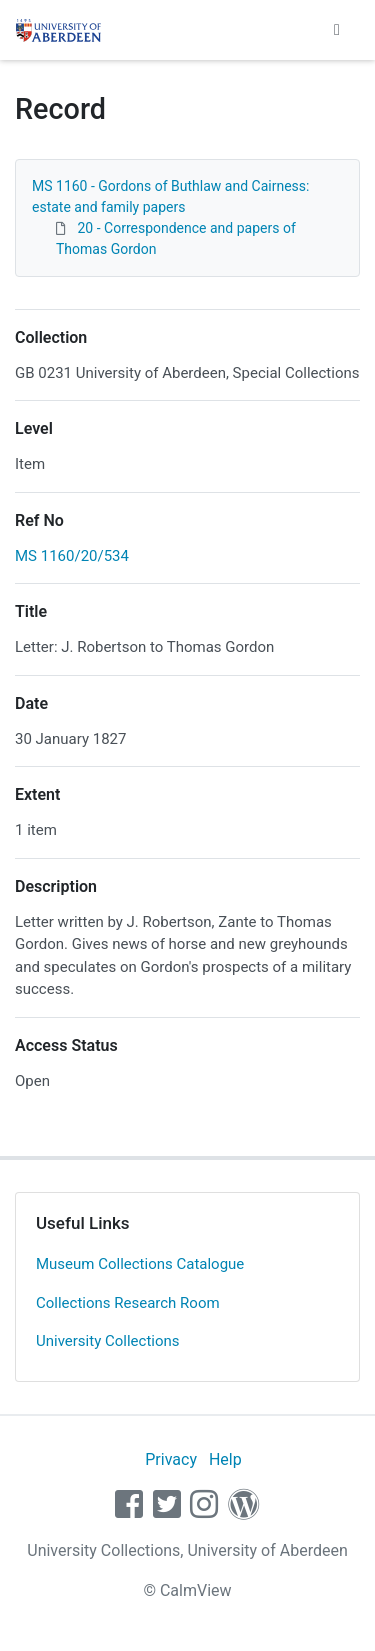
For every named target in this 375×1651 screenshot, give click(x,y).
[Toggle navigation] (337, 30)
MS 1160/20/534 (72, 556)
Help (225, 1459)
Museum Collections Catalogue (140, 1264)
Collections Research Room (128, 1303)
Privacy (171, 1459)
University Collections (108, 1341)
